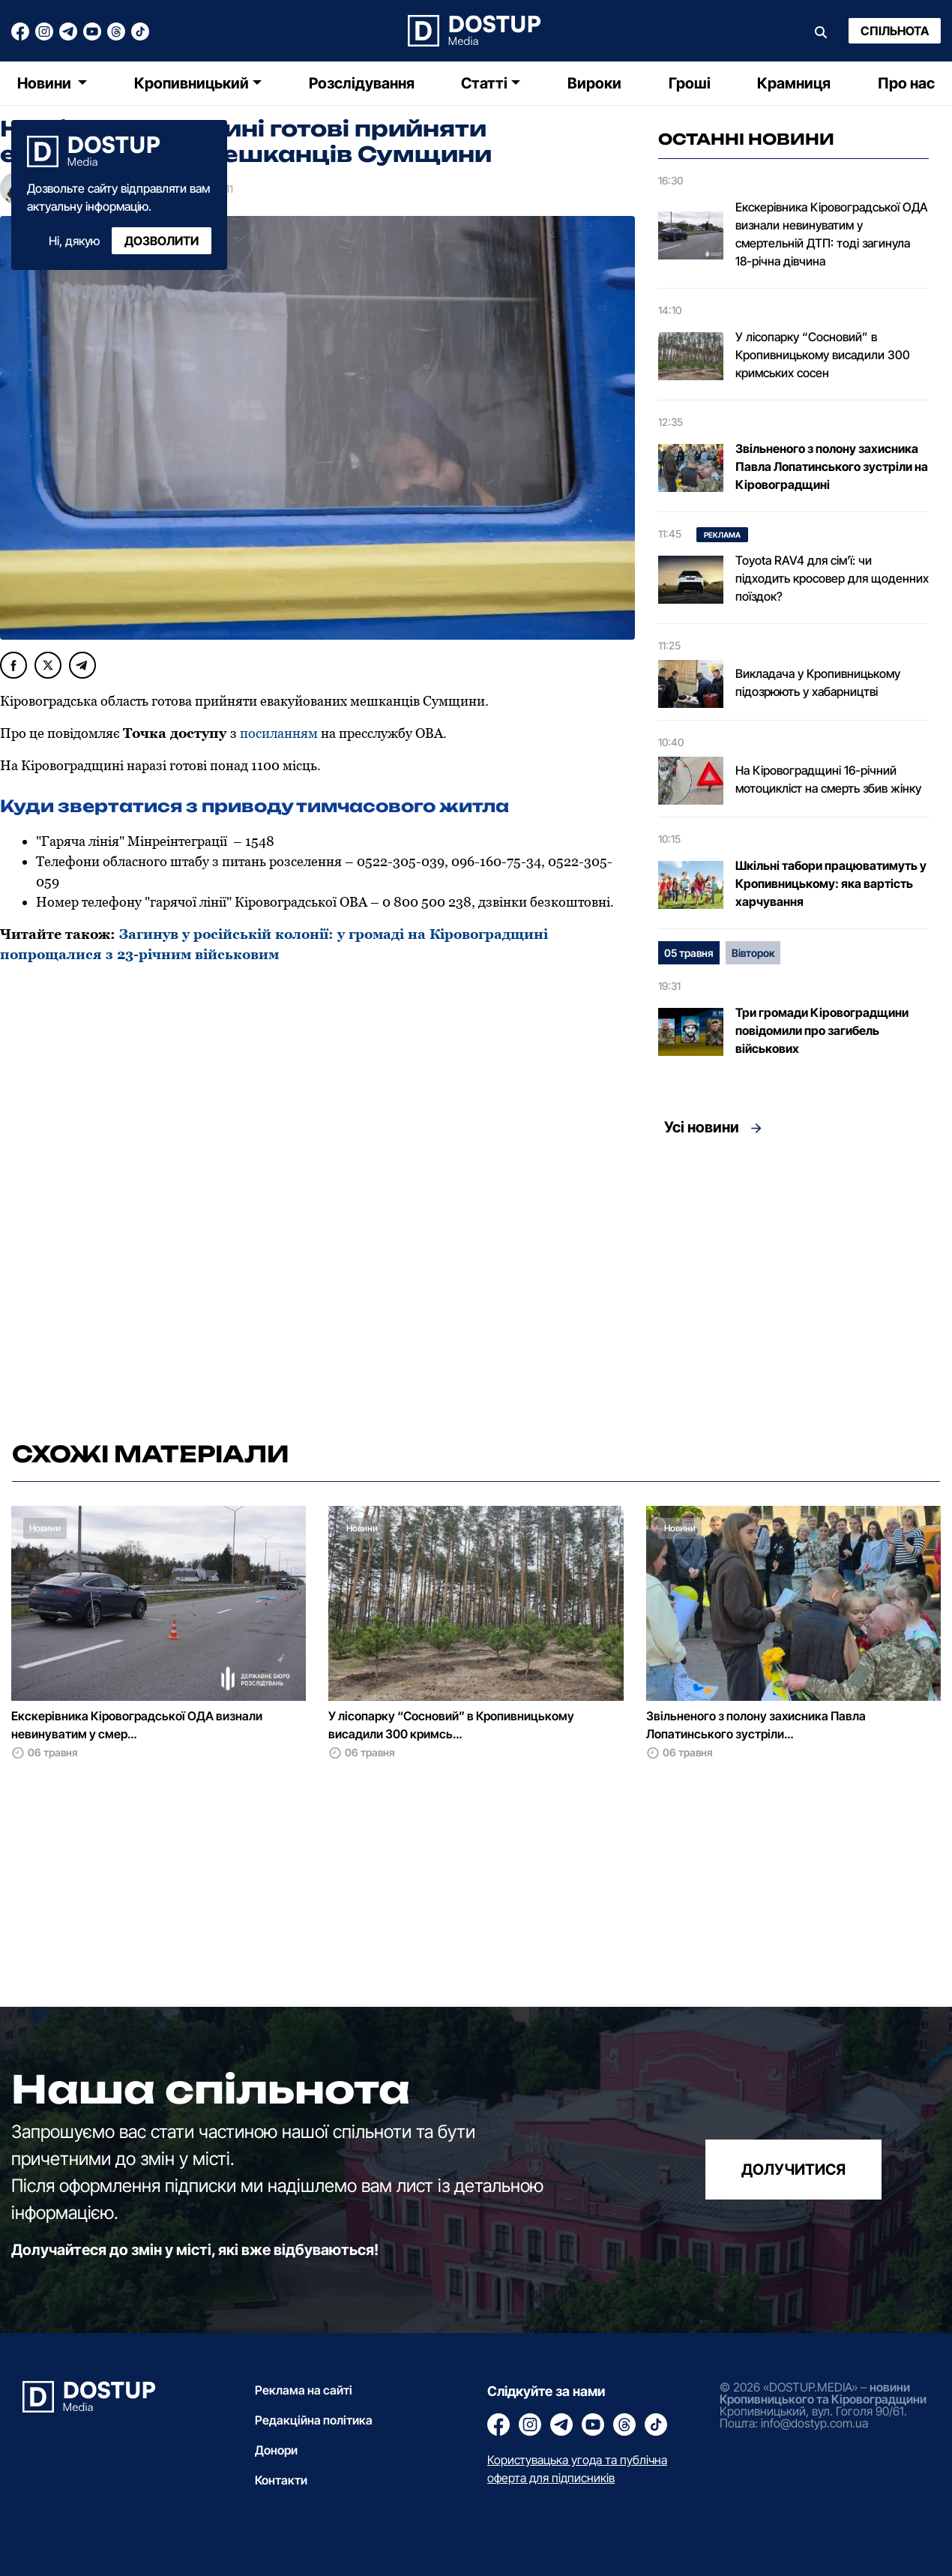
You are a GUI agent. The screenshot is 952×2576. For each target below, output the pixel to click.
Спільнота (895, 30)
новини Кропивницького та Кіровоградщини (823, 2393)
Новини (45, 83)
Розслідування (362, 83)
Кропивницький (191, 83)
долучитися (793, 2170)
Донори (276, 2450)
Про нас (906, 83)
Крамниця (794, 83)
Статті (484, 83)
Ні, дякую (74, 240)
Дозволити (161, 240)
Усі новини (701, 1127)
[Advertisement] (793, 1284)
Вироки (594, 83)
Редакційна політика (314, 2420)
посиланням (279, 733)
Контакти (281, 2480)
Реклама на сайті (303, 2390)
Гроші (690, 83)
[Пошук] (821, 30)
